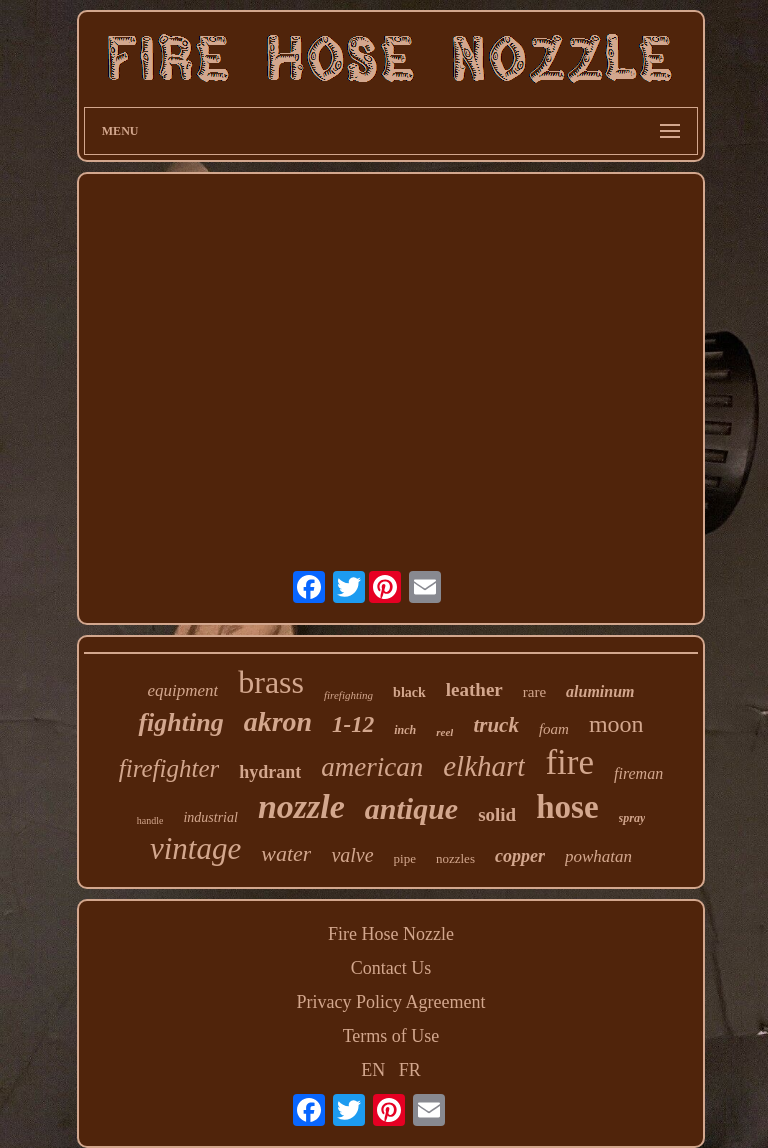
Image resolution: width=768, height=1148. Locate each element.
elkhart (484, 766)
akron (278, 721)
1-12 (353, 724)
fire (569, 762)
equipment (182, 690)
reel (444, 732)
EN (373, 1070)
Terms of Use (391, 1036)
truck (496, 725)
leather (474, 689)
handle (150, 820)
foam (554, 729)
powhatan (598, 856)
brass (271, 682)
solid (497, 814)
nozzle (301, 806)
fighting (180, 722)
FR (410, 1070)
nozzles (455, 858)
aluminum (600, 691)
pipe (405, 858)
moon (616, 724)
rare (534, 692)
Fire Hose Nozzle (391, 934)
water (286, 853)
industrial (210, 817)
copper (520, 856)
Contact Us (391, 968)
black (409, 692)
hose (567, 807)
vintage (195, 848)
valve (352, 855)
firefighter (169, 768)
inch (405, 730)
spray (632, 818)
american (372, 767)
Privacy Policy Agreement (391, 1002)
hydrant (270, 772)
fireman (638, 773)
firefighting (348, 695)
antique (411, 808)
